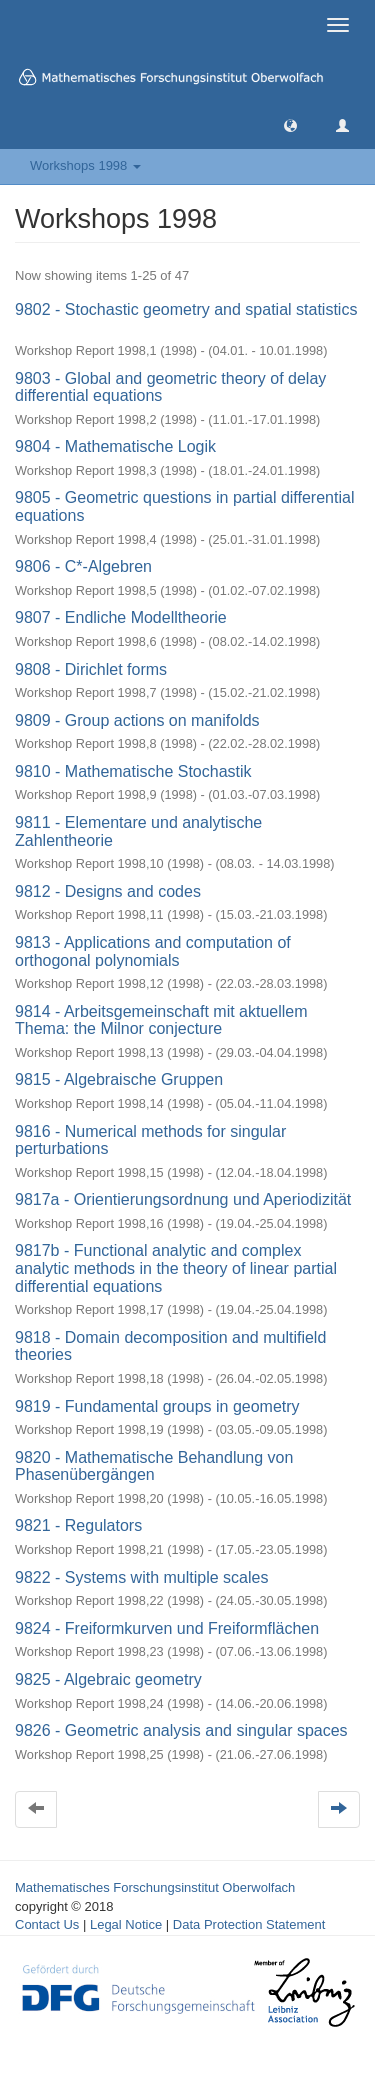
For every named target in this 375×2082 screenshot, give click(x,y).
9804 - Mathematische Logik (115, 446)
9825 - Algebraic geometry (108, 1679)
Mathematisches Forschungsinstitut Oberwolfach (155, 1887)
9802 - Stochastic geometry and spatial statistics (186, 309)
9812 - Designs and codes (108, 891)
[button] (290, 124)
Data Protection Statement (249, 1924)
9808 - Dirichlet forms (91, 669)
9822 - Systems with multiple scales (141, 1577)
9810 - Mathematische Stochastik (133, 771)
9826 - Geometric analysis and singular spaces (181, 1730)
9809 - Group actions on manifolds (137, 720)
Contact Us (47, 1924)
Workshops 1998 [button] (85, 165)
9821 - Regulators (78, 1525)
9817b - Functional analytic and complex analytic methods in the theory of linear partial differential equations (176, 1268)
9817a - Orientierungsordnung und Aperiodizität (183, 1199)
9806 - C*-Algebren (83, 566)
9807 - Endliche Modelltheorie (121, 617)
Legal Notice (126, 1924)
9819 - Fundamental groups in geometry (157, 1406)
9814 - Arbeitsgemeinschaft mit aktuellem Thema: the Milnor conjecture (161, 1020)
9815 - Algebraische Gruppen (119, 1079)
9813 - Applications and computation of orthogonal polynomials (153, 951)
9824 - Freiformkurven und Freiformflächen (167, 1628)
